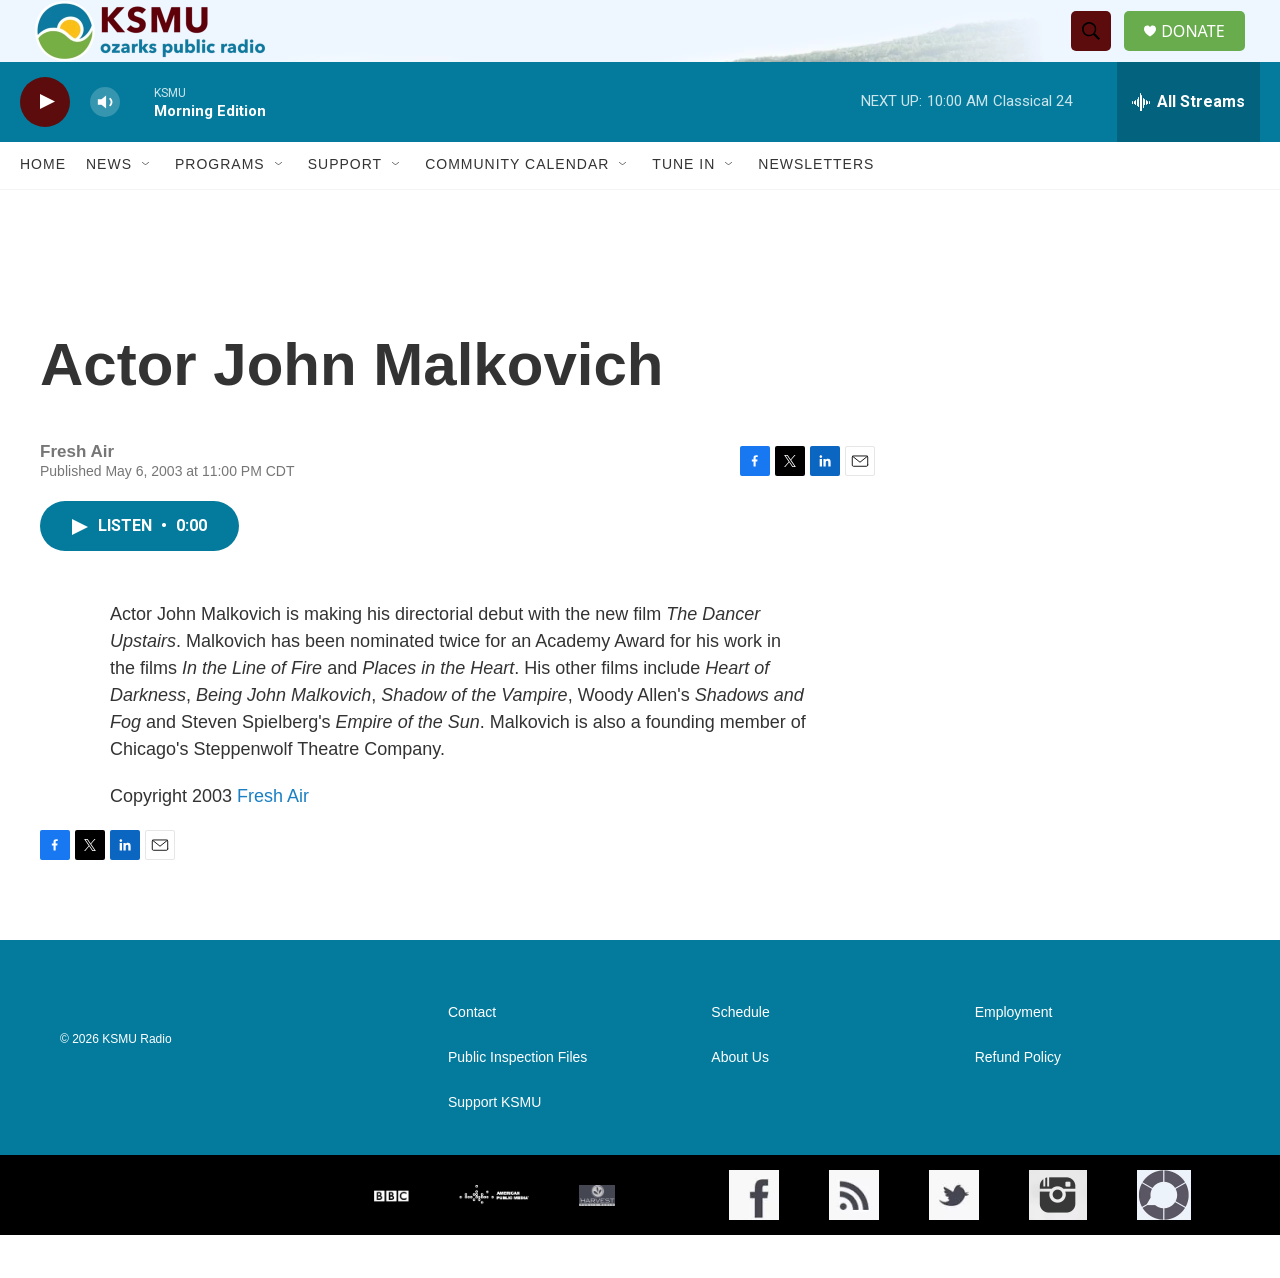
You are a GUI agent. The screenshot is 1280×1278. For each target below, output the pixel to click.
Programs (220, 208)
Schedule (740, 1055)
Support (345, 208)
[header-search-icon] (1099, 53)
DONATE (1204, 52)
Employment (1014, 1055)
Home (43, 208)
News (109, 208)
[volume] (105, 145)
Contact (472, 1055)
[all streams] (1188, 145)
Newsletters (816, 208)
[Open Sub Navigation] (147, 208)
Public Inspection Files (517, 1100)
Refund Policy (1018, 1100)
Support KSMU (494, 1145)
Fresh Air (273, 839)
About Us (740, 1100)
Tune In (683, 208)
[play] (45, 145)
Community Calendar (517, 208)
